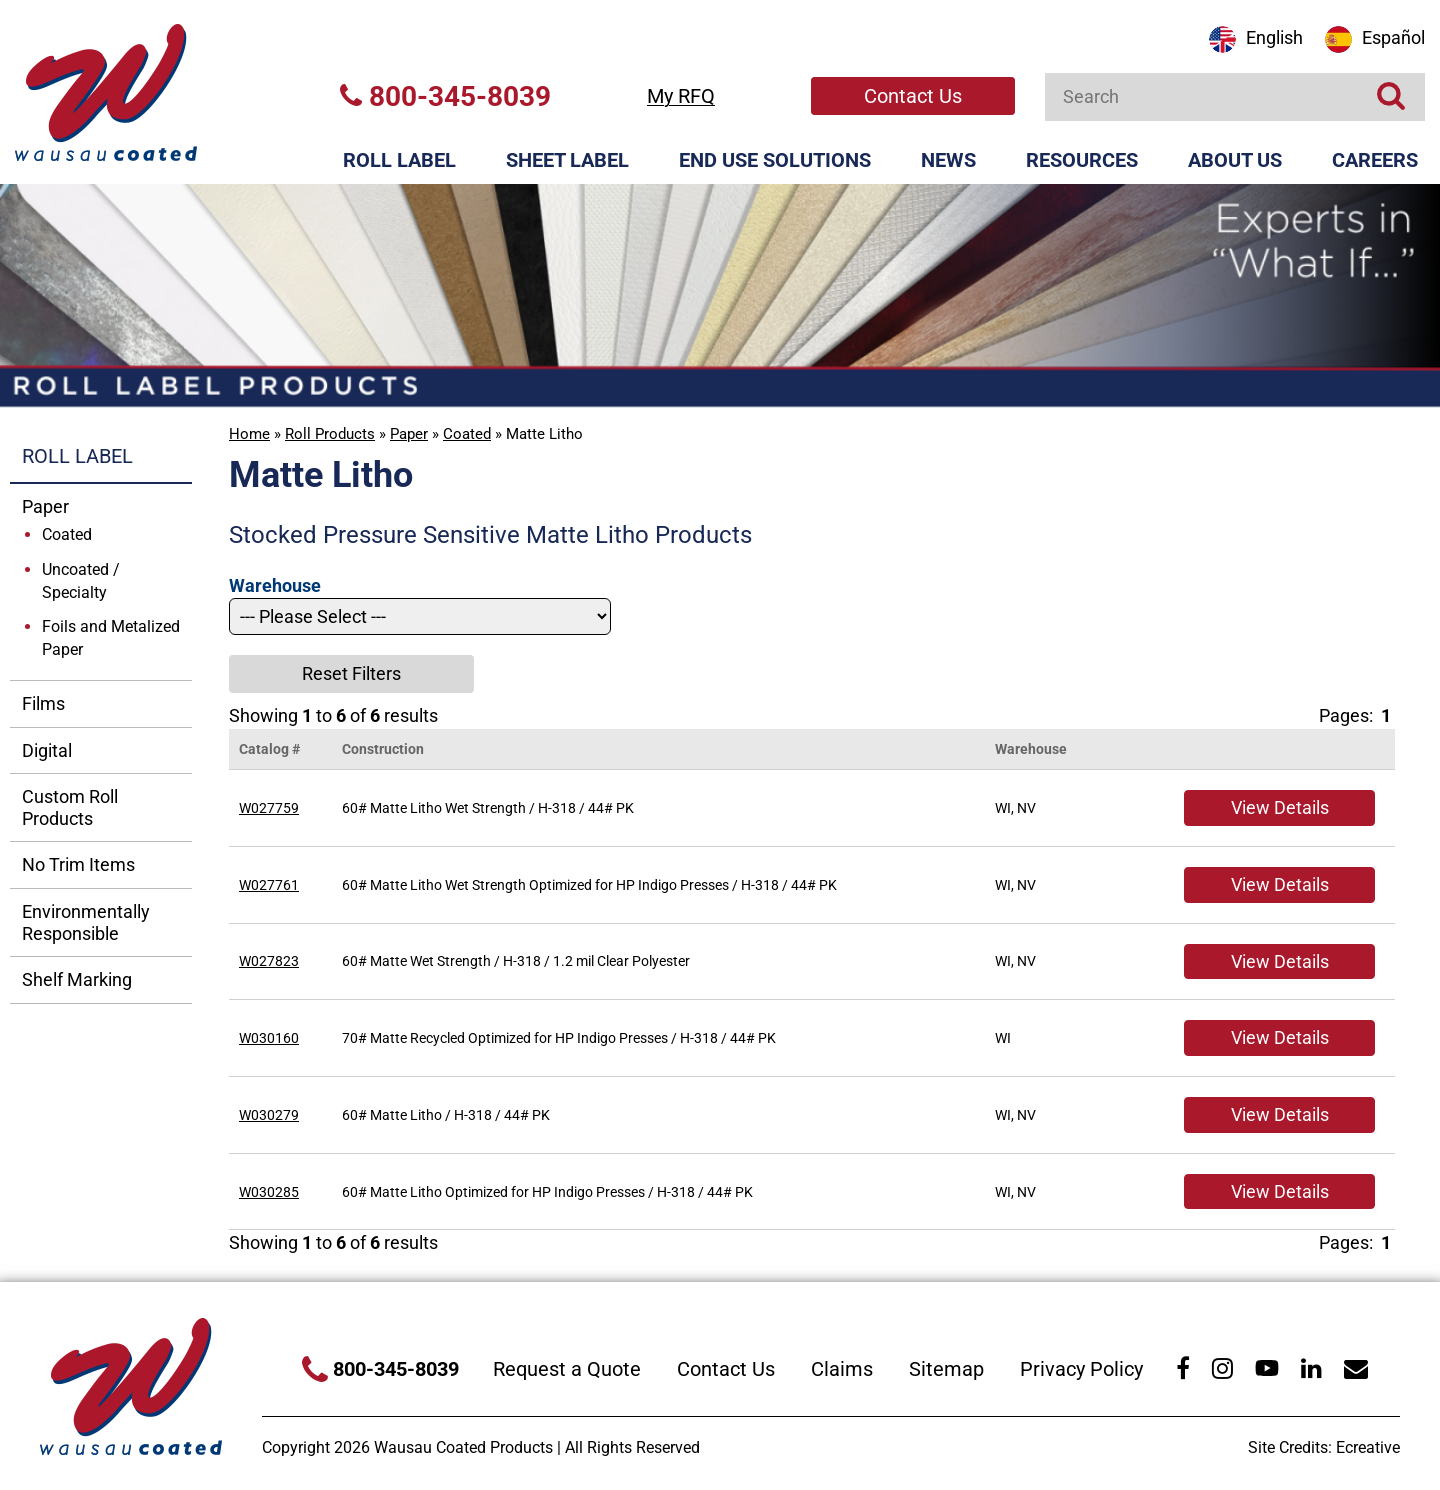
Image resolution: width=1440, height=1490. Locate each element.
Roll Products (330, 434)
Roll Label (399, 160)
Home (249, 434)
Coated (467, 434)
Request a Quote (567, 1369)
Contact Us (913, 96)
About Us (1235, 160)
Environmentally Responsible (86, 922)
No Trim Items (78, 864)
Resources (1082, 160)
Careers (1375, 160)
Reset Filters (351, 673)
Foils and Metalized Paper (111, 638)
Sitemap (946, 1369)
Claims (842, 1369)
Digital (47, 750)
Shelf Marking (77, 979)
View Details (1280, 807)
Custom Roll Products (70, 807)
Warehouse (1031, 749)
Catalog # (269, 749)
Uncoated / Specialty (81, 581)
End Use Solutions (775, 160)
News (948, 160)
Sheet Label (567, 160)
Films (43, 703)
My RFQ (681, 96)
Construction (383, 749)
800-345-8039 (445, 96)
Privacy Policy (1081, 1369)
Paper (409, 434)
